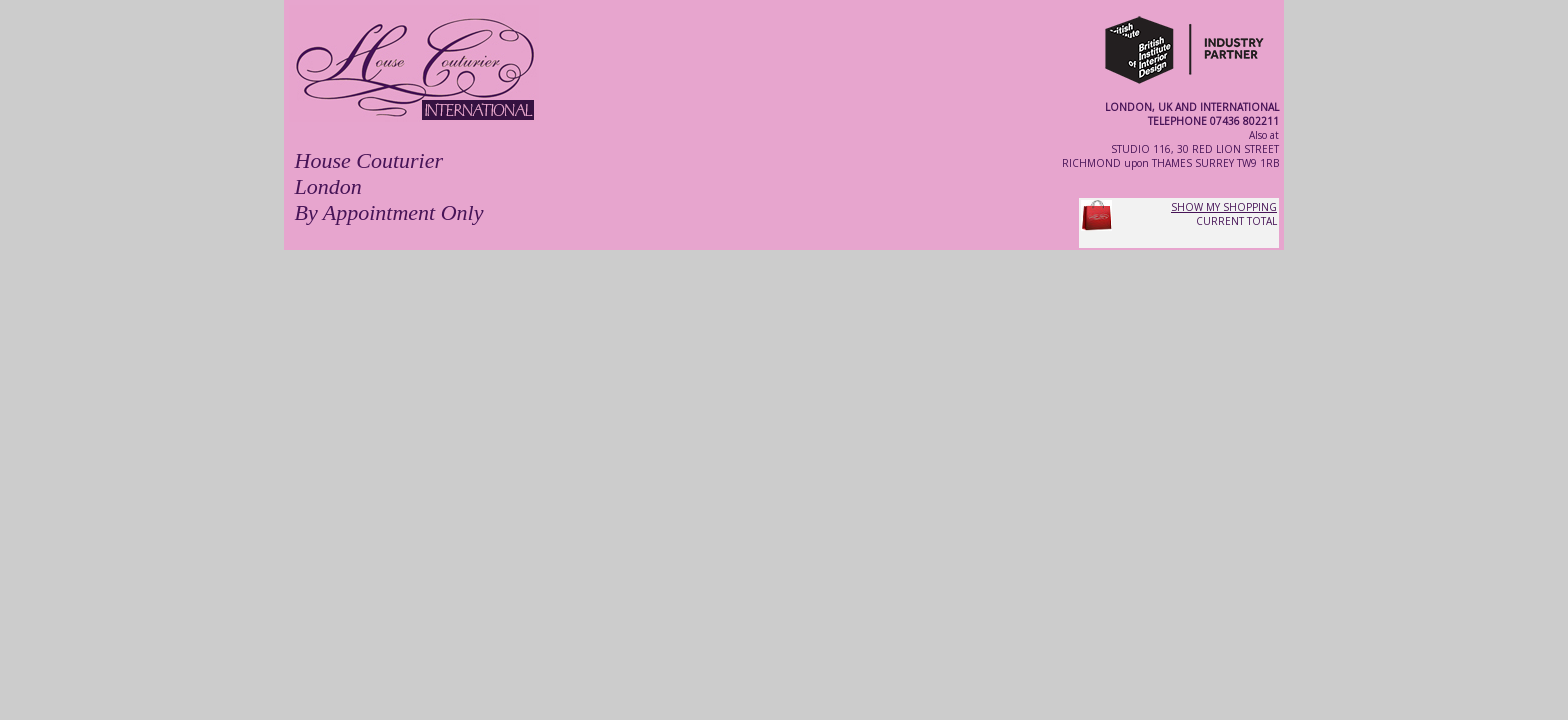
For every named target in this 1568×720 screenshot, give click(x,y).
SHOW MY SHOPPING (1224, 207)
